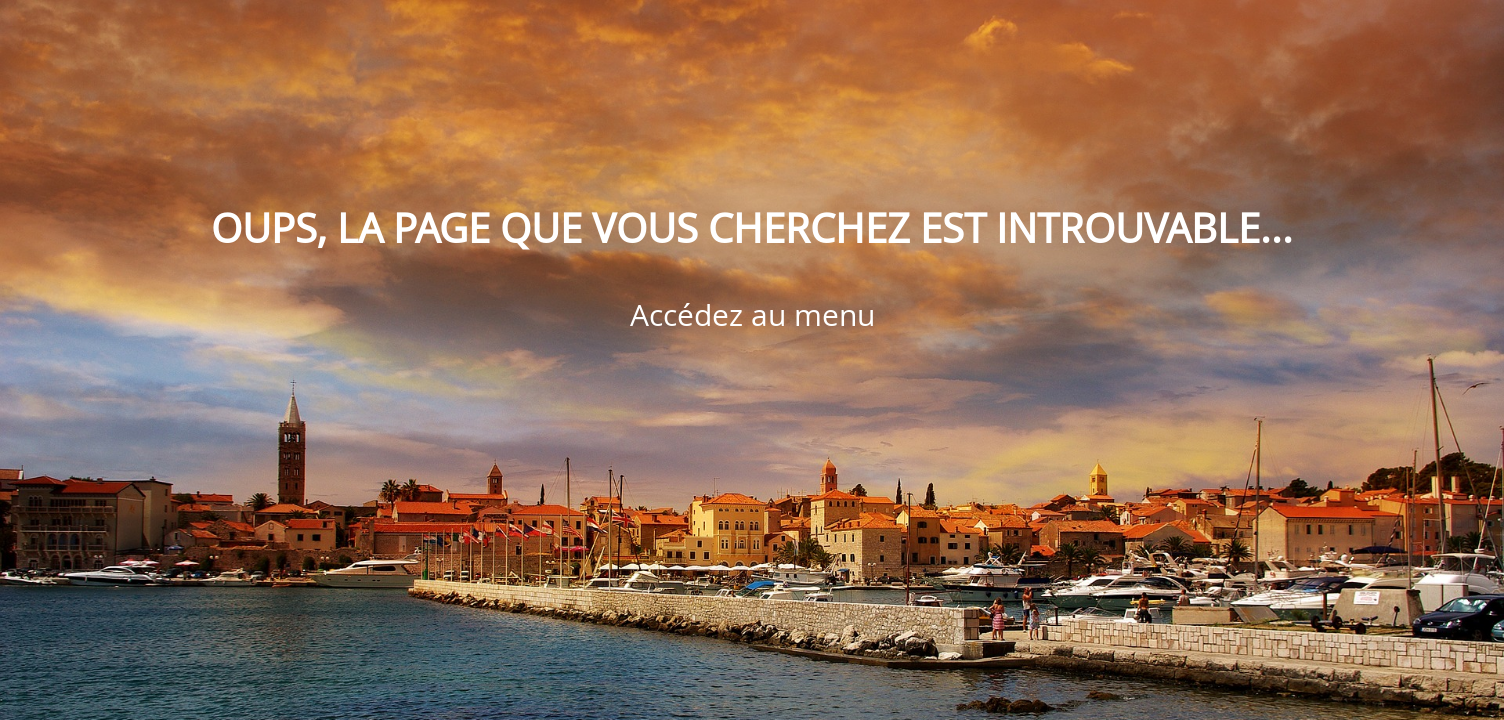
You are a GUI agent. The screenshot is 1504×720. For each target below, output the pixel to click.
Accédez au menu (752, 315)
